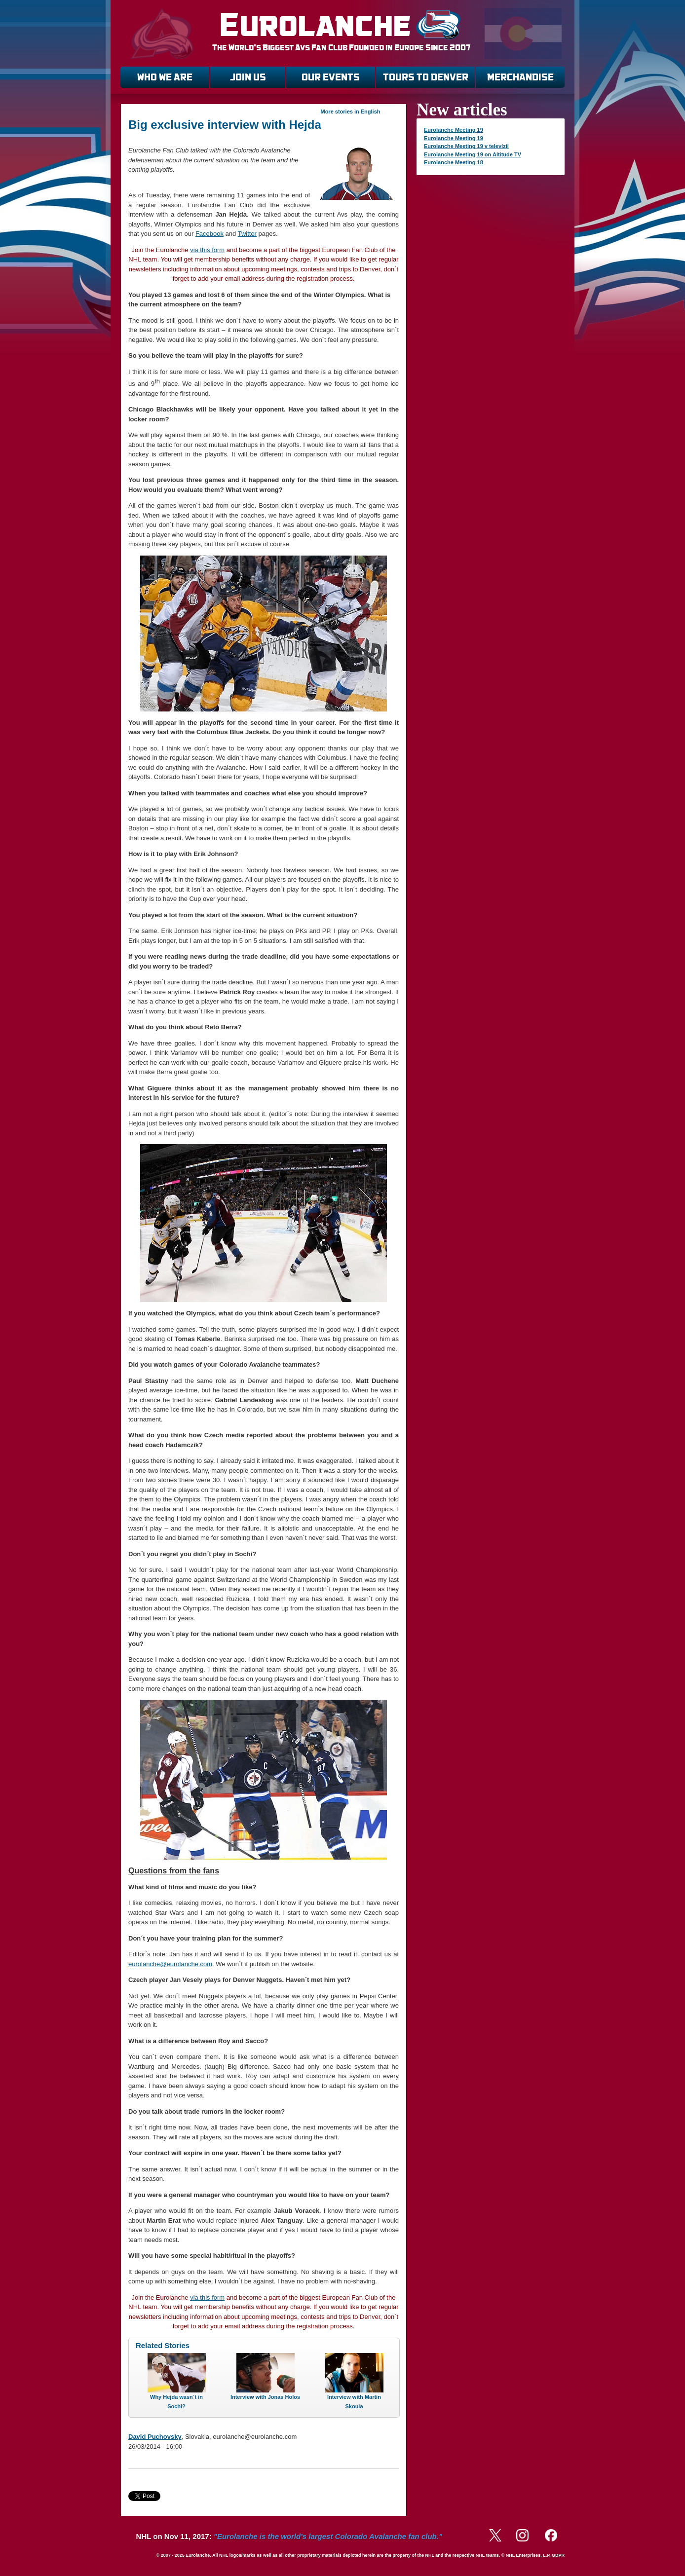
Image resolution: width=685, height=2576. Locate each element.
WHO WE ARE (164, 77)
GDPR (558, 2555)
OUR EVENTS (331, 77)
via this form (207, 250)
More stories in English (350, 111)
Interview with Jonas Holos (265, 2397)
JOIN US (248, 77)
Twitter (247, 233)
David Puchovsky (155, 2436)
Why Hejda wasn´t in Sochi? (176, 2402)
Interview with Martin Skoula (354, 2402)
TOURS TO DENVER (425, 77)
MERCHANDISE (520, 77)
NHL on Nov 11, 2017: (289, 2536)
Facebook (209, 233)
